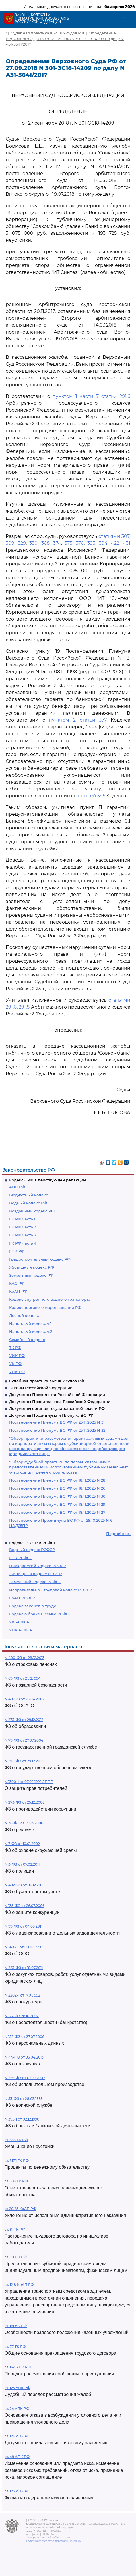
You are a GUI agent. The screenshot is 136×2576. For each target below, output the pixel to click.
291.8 (24, 1007)
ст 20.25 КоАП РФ (20, 2209)
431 (126, 543)
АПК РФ (17, 1187)
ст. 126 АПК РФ (17, 2436)
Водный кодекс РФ (28, 1203)
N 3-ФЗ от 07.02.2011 (22, 1864)
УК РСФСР (19, 1622)
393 (91, 543)
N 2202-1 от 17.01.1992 (22, 1995)
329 (22, 543)
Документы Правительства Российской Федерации (59, 1401)
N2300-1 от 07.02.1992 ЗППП (29, 1782)
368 (45, 543)
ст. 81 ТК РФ (15, 2229)
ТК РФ (15, 1347)
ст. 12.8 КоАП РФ (19, 2284)
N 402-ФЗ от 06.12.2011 (24, 1885)
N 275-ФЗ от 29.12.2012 (24, 1761)
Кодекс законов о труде (32, 1606)
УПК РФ (17, 1371)
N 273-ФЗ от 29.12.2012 (24, 1720)
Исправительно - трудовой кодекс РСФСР (50, 1590)
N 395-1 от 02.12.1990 (22, 2119)
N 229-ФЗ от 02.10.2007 (25, 2078)
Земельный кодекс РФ (31, 1275)
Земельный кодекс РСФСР (35, 1581)
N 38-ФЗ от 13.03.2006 (24, 1823)
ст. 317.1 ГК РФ (17, 2160)
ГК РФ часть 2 (22, 1227)
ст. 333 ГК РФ (16, 2140)
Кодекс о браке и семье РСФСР (40, 1614)
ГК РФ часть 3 (22, 1235)
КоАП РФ (18, 1291)
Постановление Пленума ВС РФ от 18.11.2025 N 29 (57, 1504)
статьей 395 (91, 795)
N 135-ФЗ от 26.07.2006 (24, 1906)
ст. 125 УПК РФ (17, 2388)
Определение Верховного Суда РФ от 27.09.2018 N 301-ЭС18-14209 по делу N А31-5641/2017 (65, 38)
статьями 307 (113, 536)
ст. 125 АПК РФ (17, 2491)
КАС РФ (16, 1283)
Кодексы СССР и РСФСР (32, 1542)
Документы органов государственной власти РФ (57, 1408)
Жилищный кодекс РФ (31, 1267)
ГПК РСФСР (20, 1557)
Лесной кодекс (24, 1315)
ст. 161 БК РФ (16, 2326)
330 (33, 543)
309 (10, 543)
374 (57, 543)
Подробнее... (118, 1533)
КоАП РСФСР (22, 1598)
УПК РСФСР (20, 1630)
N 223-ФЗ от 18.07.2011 (24, 1968)
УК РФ (15, 1363)
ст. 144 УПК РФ (18, 2367)
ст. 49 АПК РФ (17, 2457)
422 (115, 543)
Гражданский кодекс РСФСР (37, 1565)
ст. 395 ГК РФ (16, 2181)
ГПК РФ (16, 1251)
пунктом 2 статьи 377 (78, 720)
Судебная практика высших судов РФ (46, 1381)
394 (103, 543)
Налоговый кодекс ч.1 (30, 1323)
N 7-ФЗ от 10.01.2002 (22, 1844)
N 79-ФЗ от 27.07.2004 (24, 1740)
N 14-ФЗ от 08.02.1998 (23, 1947)
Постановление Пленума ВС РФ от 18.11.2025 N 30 (57, 1496)
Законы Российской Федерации (41, 1387)
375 (68, 543)
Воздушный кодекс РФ (32, 1211)
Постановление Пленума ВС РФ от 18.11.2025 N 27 (57, 1512)
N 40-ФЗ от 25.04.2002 (24, 1699)
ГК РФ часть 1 (22, 1219)
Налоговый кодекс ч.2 (30, 1331)
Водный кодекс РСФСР (32, 1549)
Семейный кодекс (27, 1339)
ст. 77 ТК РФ (15, 2346)
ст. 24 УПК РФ (17, 2408)
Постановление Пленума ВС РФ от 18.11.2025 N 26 (57, 1488)
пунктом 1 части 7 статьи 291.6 (91, 396)
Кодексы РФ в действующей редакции (47, 1180)
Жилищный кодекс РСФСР (35, 1573)
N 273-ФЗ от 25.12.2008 (25, 1802)
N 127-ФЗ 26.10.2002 (22, 2016)
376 (80, 543)
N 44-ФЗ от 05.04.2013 (24, 2057)
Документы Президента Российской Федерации (57, 1394)
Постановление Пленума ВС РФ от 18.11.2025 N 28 (57, 1480)
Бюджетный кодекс (28, 1195)
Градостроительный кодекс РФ (40, 1259)
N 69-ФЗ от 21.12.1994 (22, 1678)
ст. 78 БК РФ (16, 2257)
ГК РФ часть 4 (22, 1243)
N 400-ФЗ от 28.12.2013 (24, 1658)
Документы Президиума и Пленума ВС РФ (51, 1415)
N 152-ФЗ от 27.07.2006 (24, 2036)
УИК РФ (17, 1355)
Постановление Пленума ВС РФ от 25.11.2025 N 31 (57, 1422)
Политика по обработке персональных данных (53, 2541)
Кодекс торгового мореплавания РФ (45, 1307)
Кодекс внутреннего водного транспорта (49, 1299)
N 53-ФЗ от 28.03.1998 (24, 2098)
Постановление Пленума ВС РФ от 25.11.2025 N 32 (57, 1430)
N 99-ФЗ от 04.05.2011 (23, 1926)
